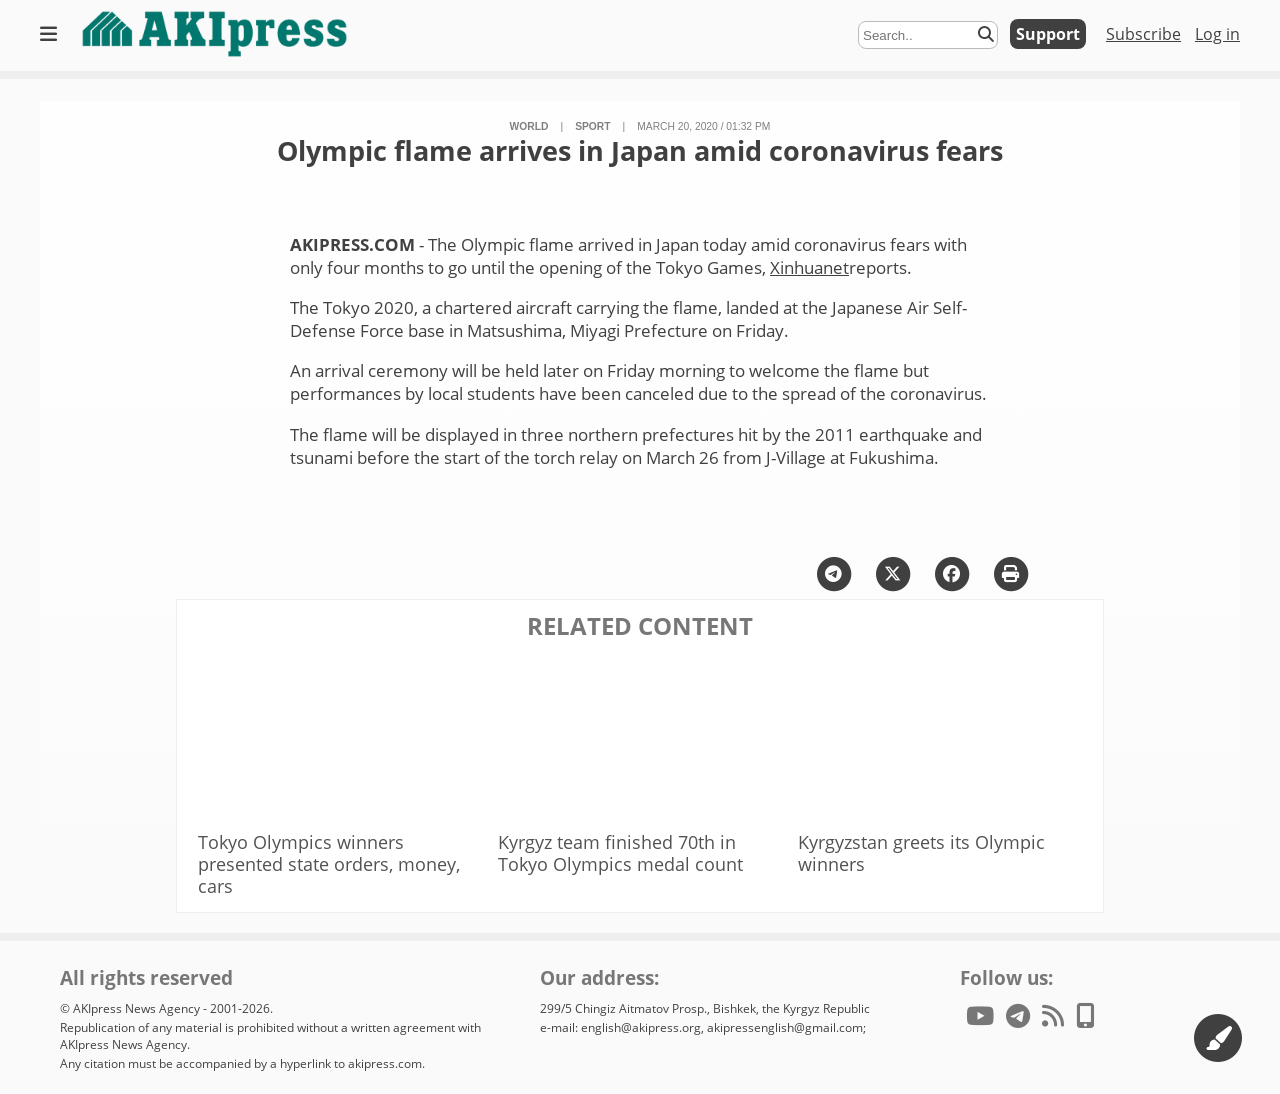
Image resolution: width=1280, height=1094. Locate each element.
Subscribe (1143, 34)
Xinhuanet (809, 267)
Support (1048, 34)
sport (592, 126)
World (529, 126)
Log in (1217, 34)
